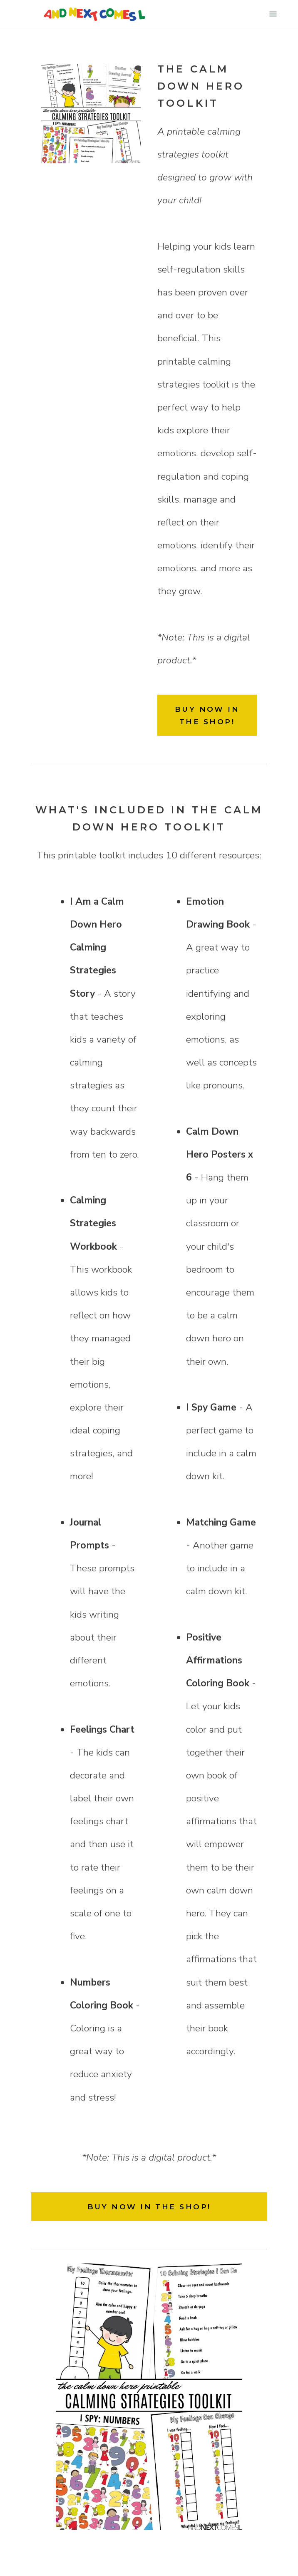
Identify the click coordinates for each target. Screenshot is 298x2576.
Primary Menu (273, 14)
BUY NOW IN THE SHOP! (207, 715)
